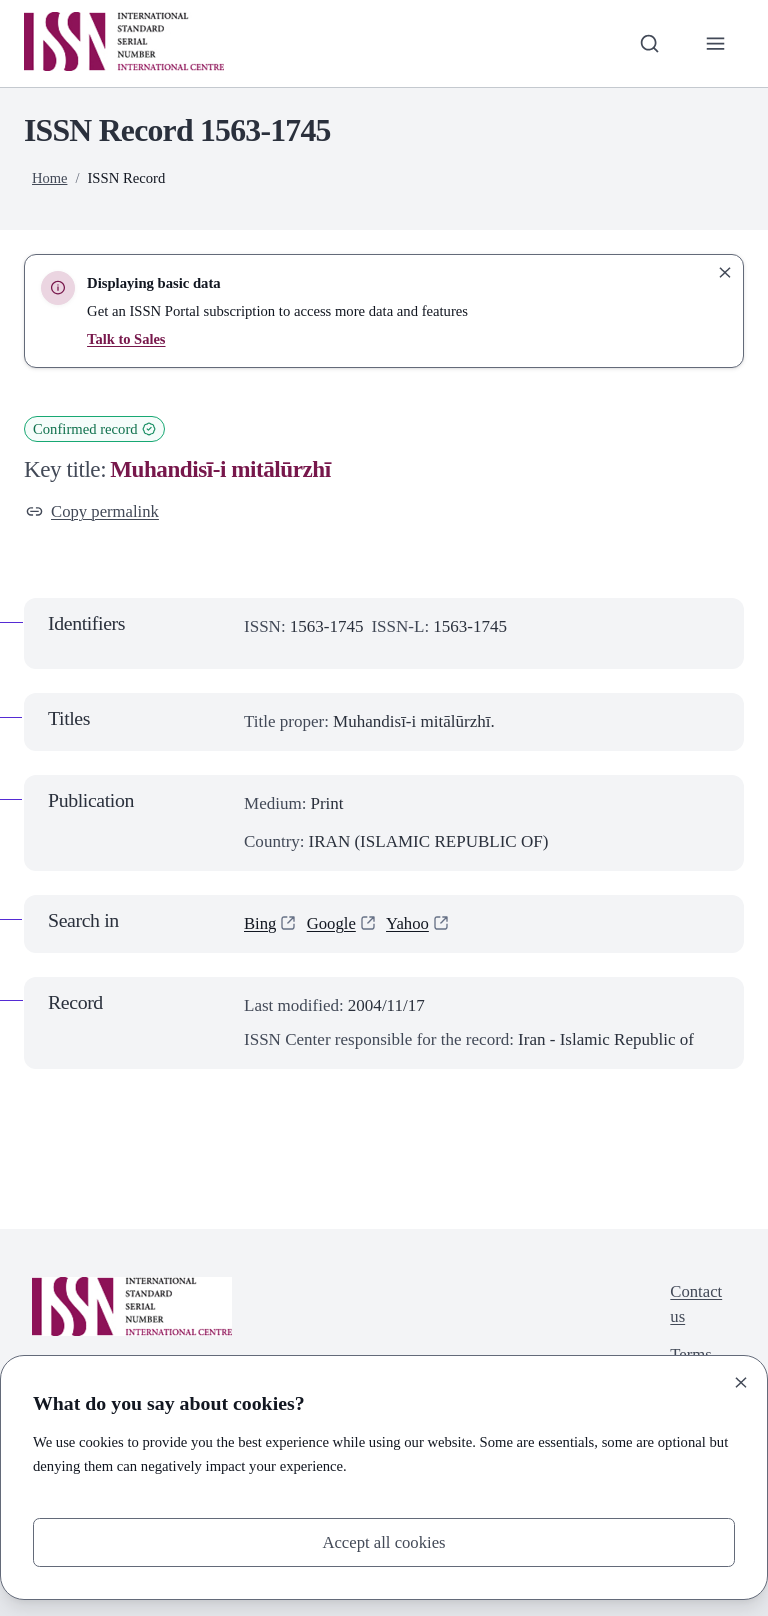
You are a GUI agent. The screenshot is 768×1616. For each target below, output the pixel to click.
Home (50, 178)
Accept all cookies (384, 1541)
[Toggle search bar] (649, 43)
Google (332, 923)
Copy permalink (93, 511)
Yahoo (410, 923)
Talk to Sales (126, 339)
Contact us (695, 1305)
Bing (260, 923)
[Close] (741, 1381)
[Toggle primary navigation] (715, 43)
